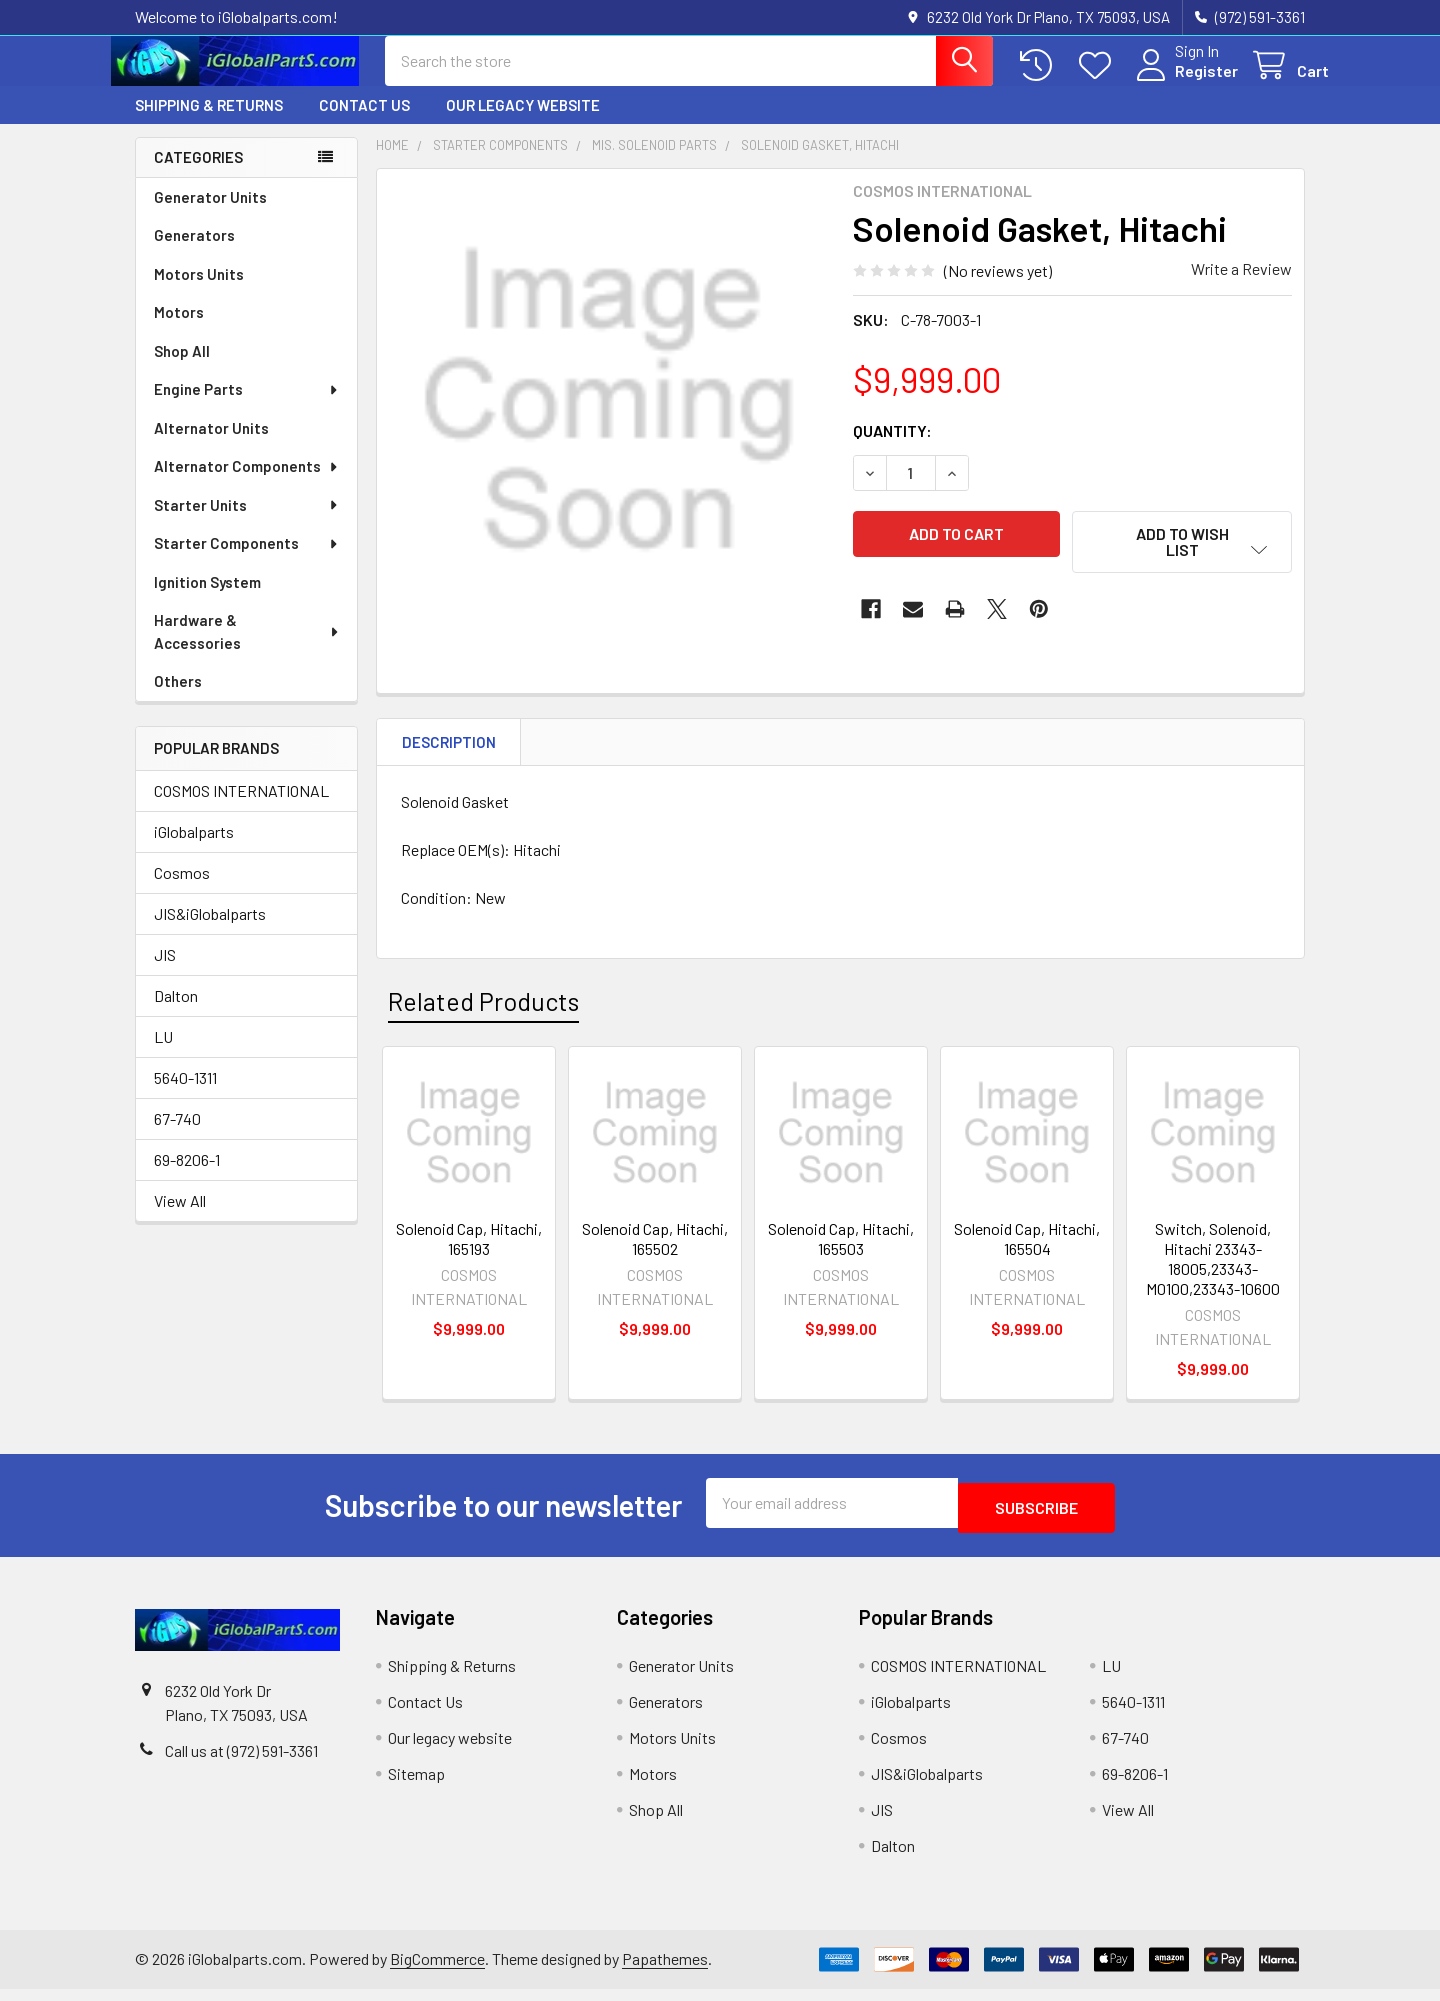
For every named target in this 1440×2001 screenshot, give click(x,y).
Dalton (176, 1013)
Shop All (182, 369)
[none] (609, 419)
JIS (165, 972)
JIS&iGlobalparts (210, 931)
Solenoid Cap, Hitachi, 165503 (841, 1256)
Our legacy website (523, 123)
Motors (179, 330)
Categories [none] (198, 175)
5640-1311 (185, 1095)
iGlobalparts (194, 849)
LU (163, 1054)
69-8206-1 (187, 1177)
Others (178, 699)
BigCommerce (437, 1971)
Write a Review (1241, 286)
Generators (194, 253)
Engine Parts (247, 407)
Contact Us (364, 123)
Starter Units (247, 523)
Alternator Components (247, 484)
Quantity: (892, 447)
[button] (1182, 559)
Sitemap (416, 1786)
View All (180, 1218)
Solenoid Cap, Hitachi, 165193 (469, 1256)
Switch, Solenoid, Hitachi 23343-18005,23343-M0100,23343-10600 (1213, 1276)
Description (449, 760)
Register (1182, 82)
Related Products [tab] (483, 1019)
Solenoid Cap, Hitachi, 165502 (655, 1256)
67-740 (177, 1136)
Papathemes (665, 1971)
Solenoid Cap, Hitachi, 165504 (1027, 1256)
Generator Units (210, 215)
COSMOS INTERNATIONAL (241, 808)
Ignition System (207, 600)
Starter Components (247, 561)
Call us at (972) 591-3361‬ (241, 1763)
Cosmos (182, 890)
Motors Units (199, 292)
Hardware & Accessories (247, 649)
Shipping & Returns (209, 123)
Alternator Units (211, 446)
